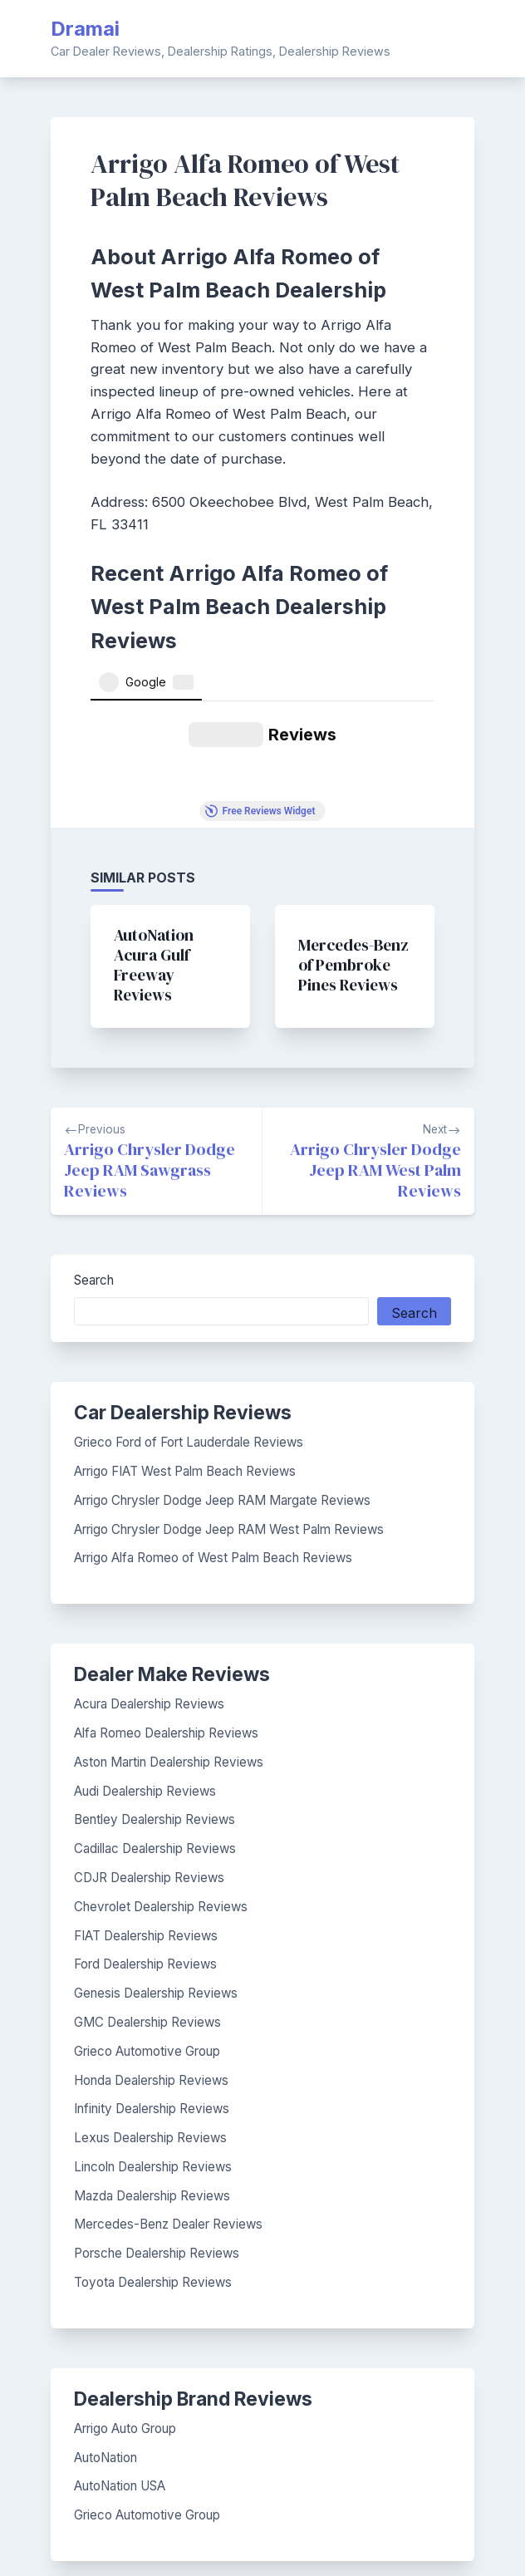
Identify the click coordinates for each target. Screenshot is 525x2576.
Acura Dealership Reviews (149, 1540)
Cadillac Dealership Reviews (155, 1685)
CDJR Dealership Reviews (149, 1714)
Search (94, 1116)
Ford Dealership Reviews (145, 1800)
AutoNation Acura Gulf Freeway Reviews (154, 801)
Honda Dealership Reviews (151, 1917)
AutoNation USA (119, 2322)
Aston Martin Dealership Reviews (168, 1598)
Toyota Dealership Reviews (153, 2118)
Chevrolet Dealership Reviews (161, 1743)
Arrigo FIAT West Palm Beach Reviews (185, 1307)
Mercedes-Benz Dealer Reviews (168, 2060)
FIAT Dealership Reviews (146, 1772)
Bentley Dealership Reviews (154, 1656)
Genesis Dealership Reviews (156, 1829)
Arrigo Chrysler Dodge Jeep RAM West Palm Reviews (229, 1366)
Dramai (85, 29)
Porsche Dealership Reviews (156, 2089)
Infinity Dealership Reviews (151, 1945)
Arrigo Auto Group (125, 2265)
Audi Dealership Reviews (145, 1627)
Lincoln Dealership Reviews (153, 2003)
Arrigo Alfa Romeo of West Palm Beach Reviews (213, 1394)
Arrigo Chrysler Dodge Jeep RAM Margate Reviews (222, 1337)
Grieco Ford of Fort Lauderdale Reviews (188, 1278)
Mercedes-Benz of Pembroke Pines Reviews (353, 801)
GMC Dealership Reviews (147, 1858)
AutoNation (105, 2294)
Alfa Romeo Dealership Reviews (166, 1569)
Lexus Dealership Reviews (150, 1974)
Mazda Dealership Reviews (152, 2032)
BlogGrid (277, 2540)
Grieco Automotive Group (147, 1887)
